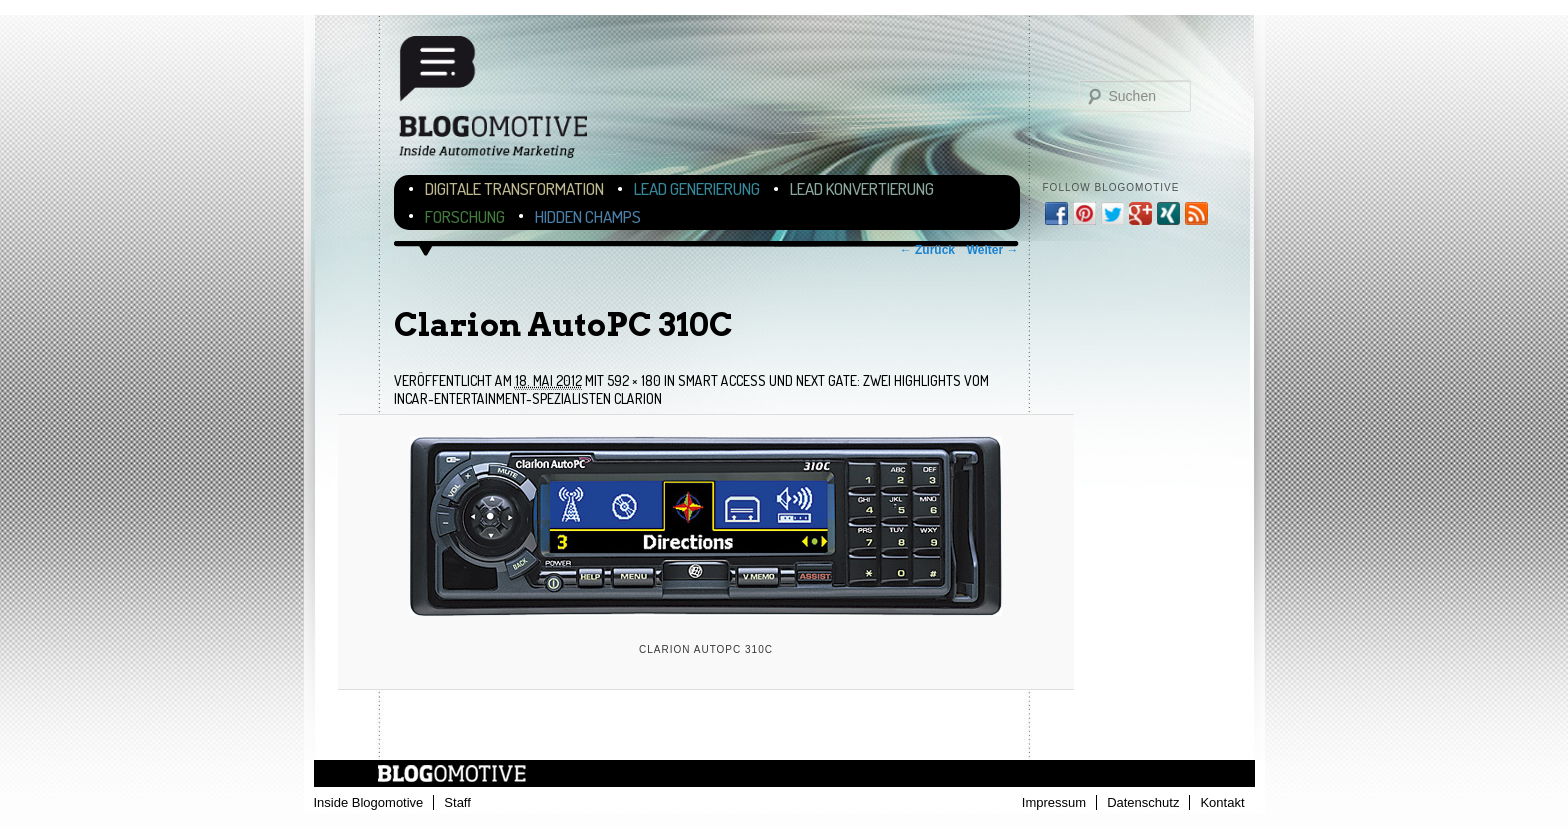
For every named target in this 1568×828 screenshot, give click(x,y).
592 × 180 (634, 380)
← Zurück (927, 250)
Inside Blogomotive (369, 802)
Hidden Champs (588, 216)
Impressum (1054, 802)
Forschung (465, 216)
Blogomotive (506, 102)
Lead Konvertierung (862, 188)
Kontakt (1222, 802)
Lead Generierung (697, 188)
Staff (457, 802)
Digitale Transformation (514, 188)
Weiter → (993, 250)
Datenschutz (1143, 802)
